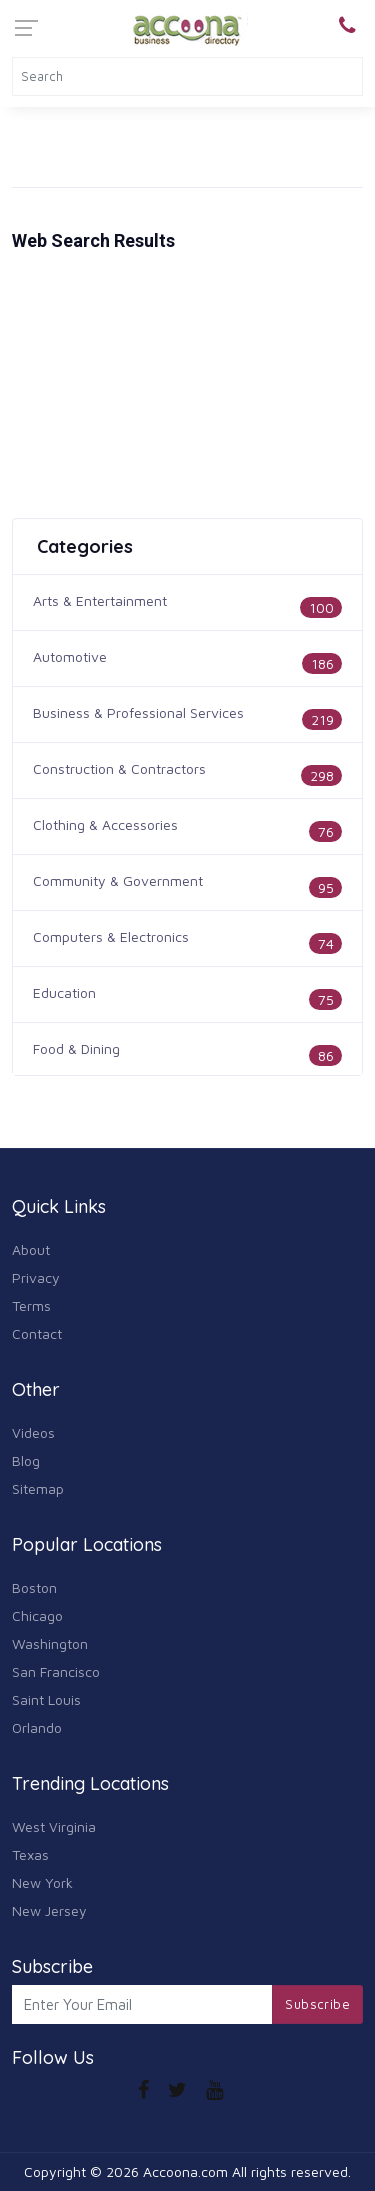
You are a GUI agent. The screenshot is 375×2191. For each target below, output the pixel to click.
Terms (31, 1305)
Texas (30, 1854)
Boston (34, 1587)
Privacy (36, 1277)
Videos (33, 1432)
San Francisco (56, 1671)
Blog (26, 1460)
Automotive (70, 656)
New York (42, 1882)
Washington (50, 1643)
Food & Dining (76, 1048)
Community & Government (118, 880)
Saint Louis (46, 1699)
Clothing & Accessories (105, 824)
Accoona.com (185, 2171)
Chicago (37, 1615)
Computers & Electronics (111, 936)
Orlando (37, 1727)
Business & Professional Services (138, 712)
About (31, 1249)
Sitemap (38, 1488)
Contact (37, 1333)
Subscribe (317, 2004)
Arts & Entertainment (100, 600)
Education (64, 992)
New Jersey (49, 1910)
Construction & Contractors (119, 768)
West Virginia (54, 1826)
